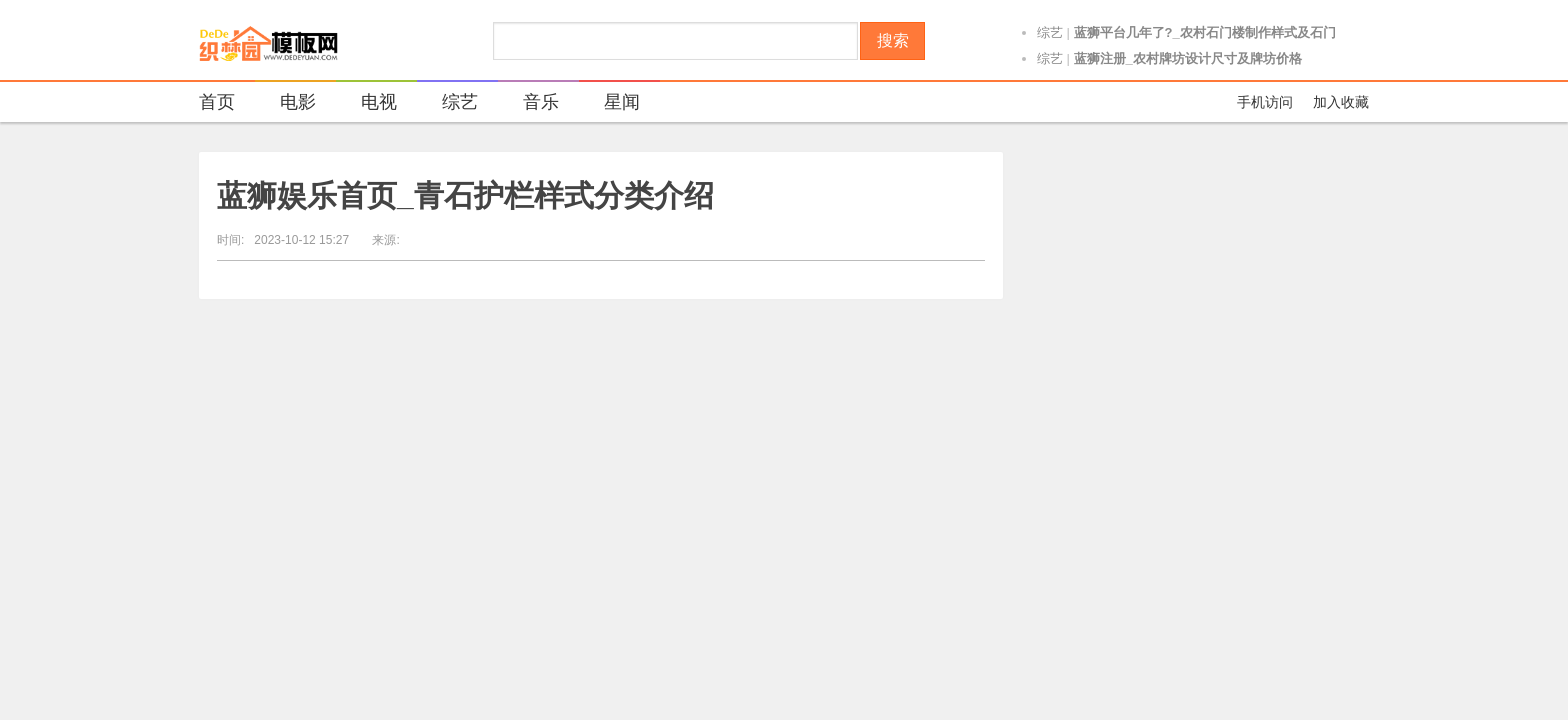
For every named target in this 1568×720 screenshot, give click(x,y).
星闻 (609, 104)
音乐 (528, 104)
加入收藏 (1341, 102)
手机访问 (1265, 102)
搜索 (893, 40)
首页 (217, 102)
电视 (366, 104)
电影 (285, 104)
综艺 (1050, 35)
